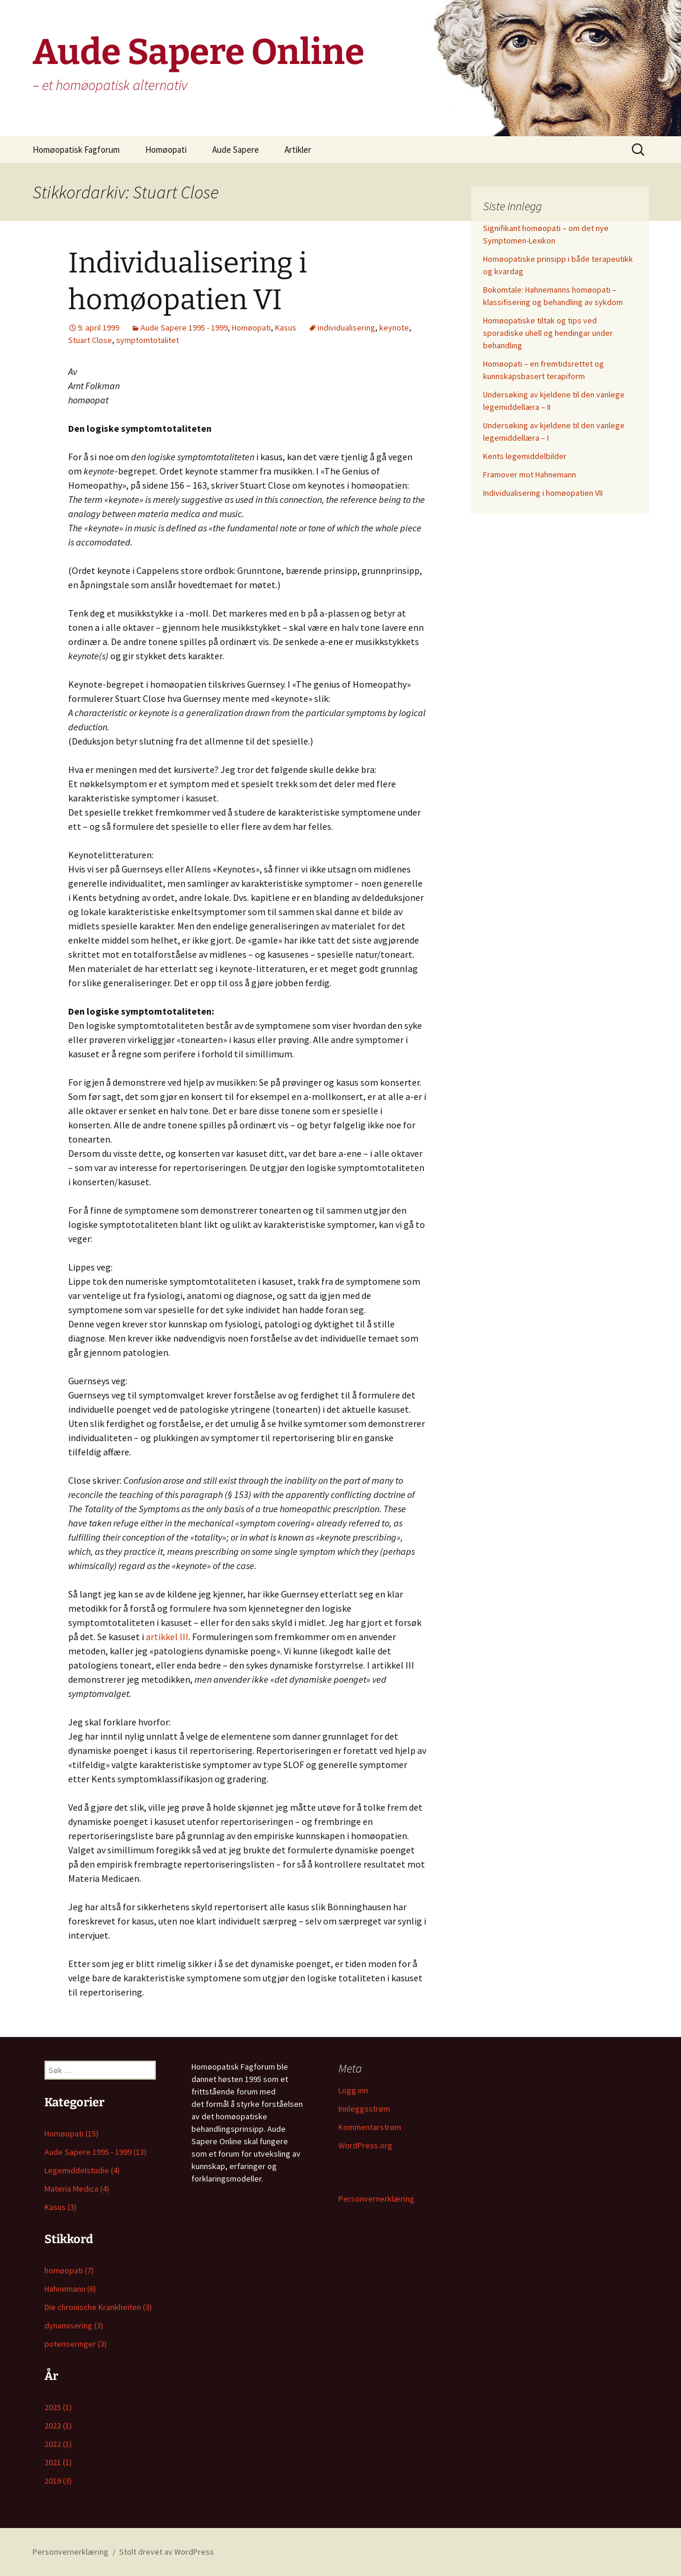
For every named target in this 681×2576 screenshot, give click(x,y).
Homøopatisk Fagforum (76, 149)
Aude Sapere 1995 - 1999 (184, 327)
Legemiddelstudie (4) (82, 2170)
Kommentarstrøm (369, 2127)
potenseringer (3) (75, 2343)
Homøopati (166, 149)
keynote (394, 327)
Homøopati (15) (71, 2133)
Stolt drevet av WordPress (166, 2551)
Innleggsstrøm (364, 2108)
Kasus (285, 327)
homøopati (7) (69, 2270)
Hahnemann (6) (70, 2288)
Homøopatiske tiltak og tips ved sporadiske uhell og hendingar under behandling (548, 333)
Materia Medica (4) (76, 2188)
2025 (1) (58, 2407)
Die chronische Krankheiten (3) (98, 2307)
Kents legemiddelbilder (525, 456)
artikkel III (167, 1637)
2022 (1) (58, 2444)
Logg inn (353, 2090)
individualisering (346, 327)
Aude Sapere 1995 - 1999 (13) (95, 2152)
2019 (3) (58, 2480)
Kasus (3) (60, 2207)
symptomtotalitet (147, 340)
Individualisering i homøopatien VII (543, 492)
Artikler (297, 149)
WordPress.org (365, 2145)
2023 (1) (58, 2425)
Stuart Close (90, 340)
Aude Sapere (235, 149)
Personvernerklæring (376, 2198)
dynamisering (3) (73, 2325)
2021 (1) (58, 2462)
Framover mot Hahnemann (529, 474)
